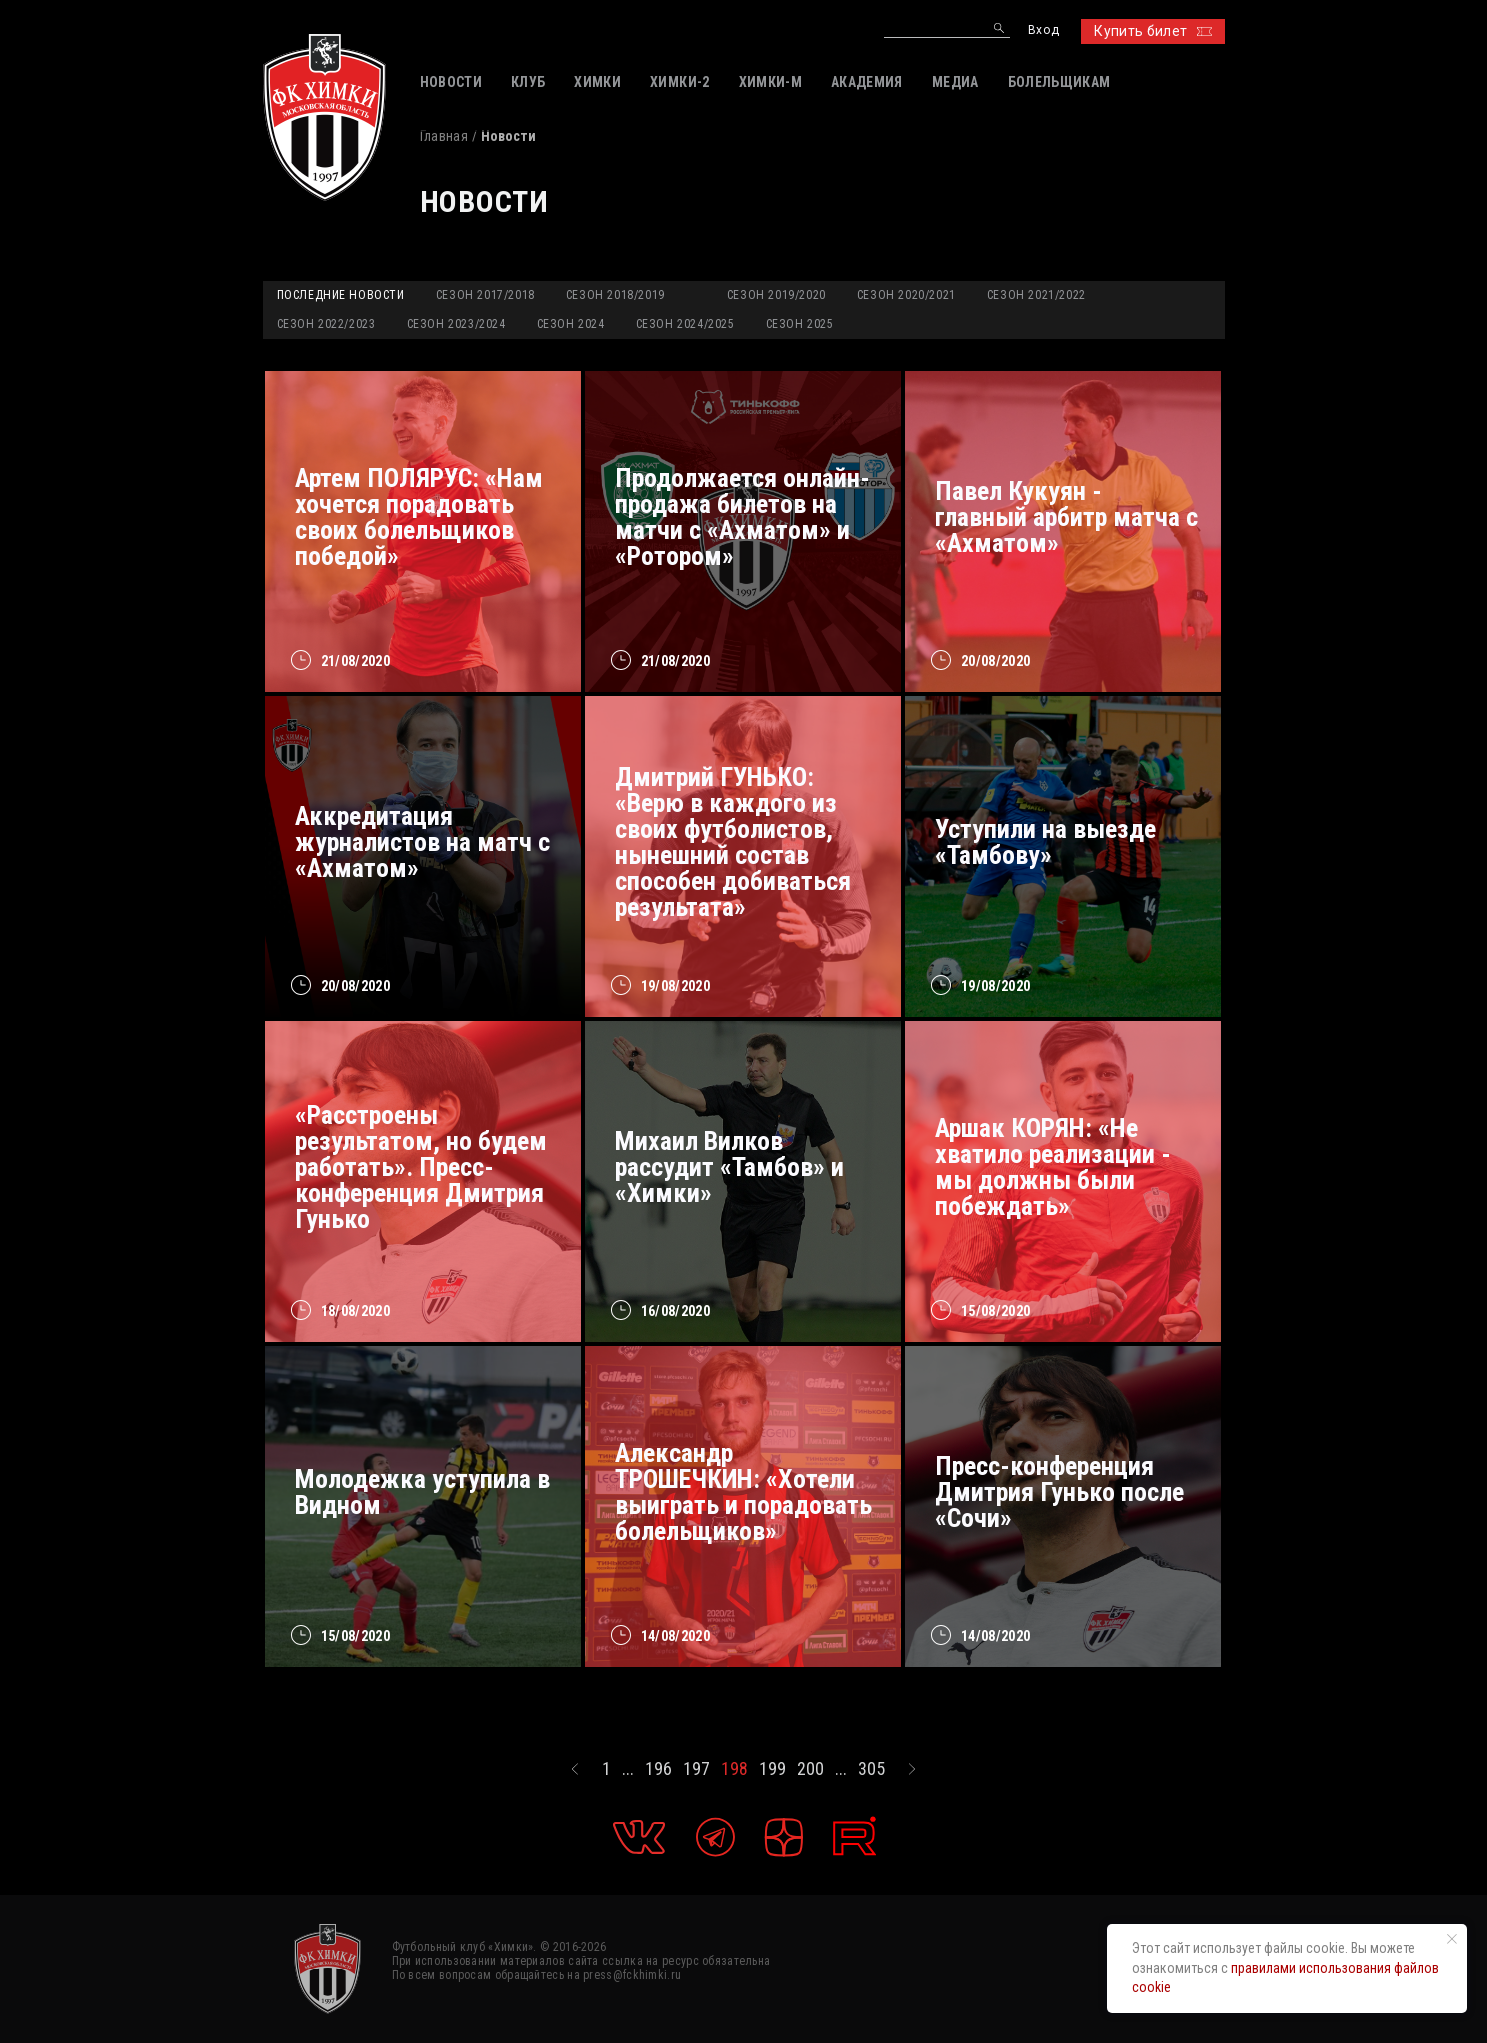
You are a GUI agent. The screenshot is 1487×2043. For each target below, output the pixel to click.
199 (772, 1769)
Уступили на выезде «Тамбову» (1045, 842)
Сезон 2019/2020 (776, 295)
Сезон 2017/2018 (485, 295)
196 (658, 1769)
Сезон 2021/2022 (1036, 295)
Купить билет (1152, 31)
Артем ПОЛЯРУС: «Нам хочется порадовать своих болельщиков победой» (419, 517)
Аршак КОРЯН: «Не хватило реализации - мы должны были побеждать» (1053, 1167)
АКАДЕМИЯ (867, 82)
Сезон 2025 (800, 324)
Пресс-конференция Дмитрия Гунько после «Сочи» (1059, 1492)
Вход (1043, 30)
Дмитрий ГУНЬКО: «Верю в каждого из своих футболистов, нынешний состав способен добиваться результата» (733, 842)
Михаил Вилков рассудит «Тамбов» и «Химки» (729, 1167)
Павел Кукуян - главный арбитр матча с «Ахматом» (1066, 517)
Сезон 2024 (571, 324)
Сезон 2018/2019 (615, 295)
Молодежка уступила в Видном (422, 1492)
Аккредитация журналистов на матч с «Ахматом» (422, 842)
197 (696, 1769)
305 (871, 1769)
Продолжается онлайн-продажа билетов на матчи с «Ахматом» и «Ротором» (742, 517)
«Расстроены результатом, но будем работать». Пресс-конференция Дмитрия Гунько (421, 1167)
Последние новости (341, 295)
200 (810, 1769)
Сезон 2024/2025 (685, 324)
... (628, 1769)
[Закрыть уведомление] (1452, 1939)
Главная (444, 136)
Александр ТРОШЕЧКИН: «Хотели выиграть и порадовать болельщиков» (743, 1492)
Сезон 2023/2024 (456, 324)
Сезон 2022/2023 (326, 324)
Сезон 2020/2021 (906, 295)
